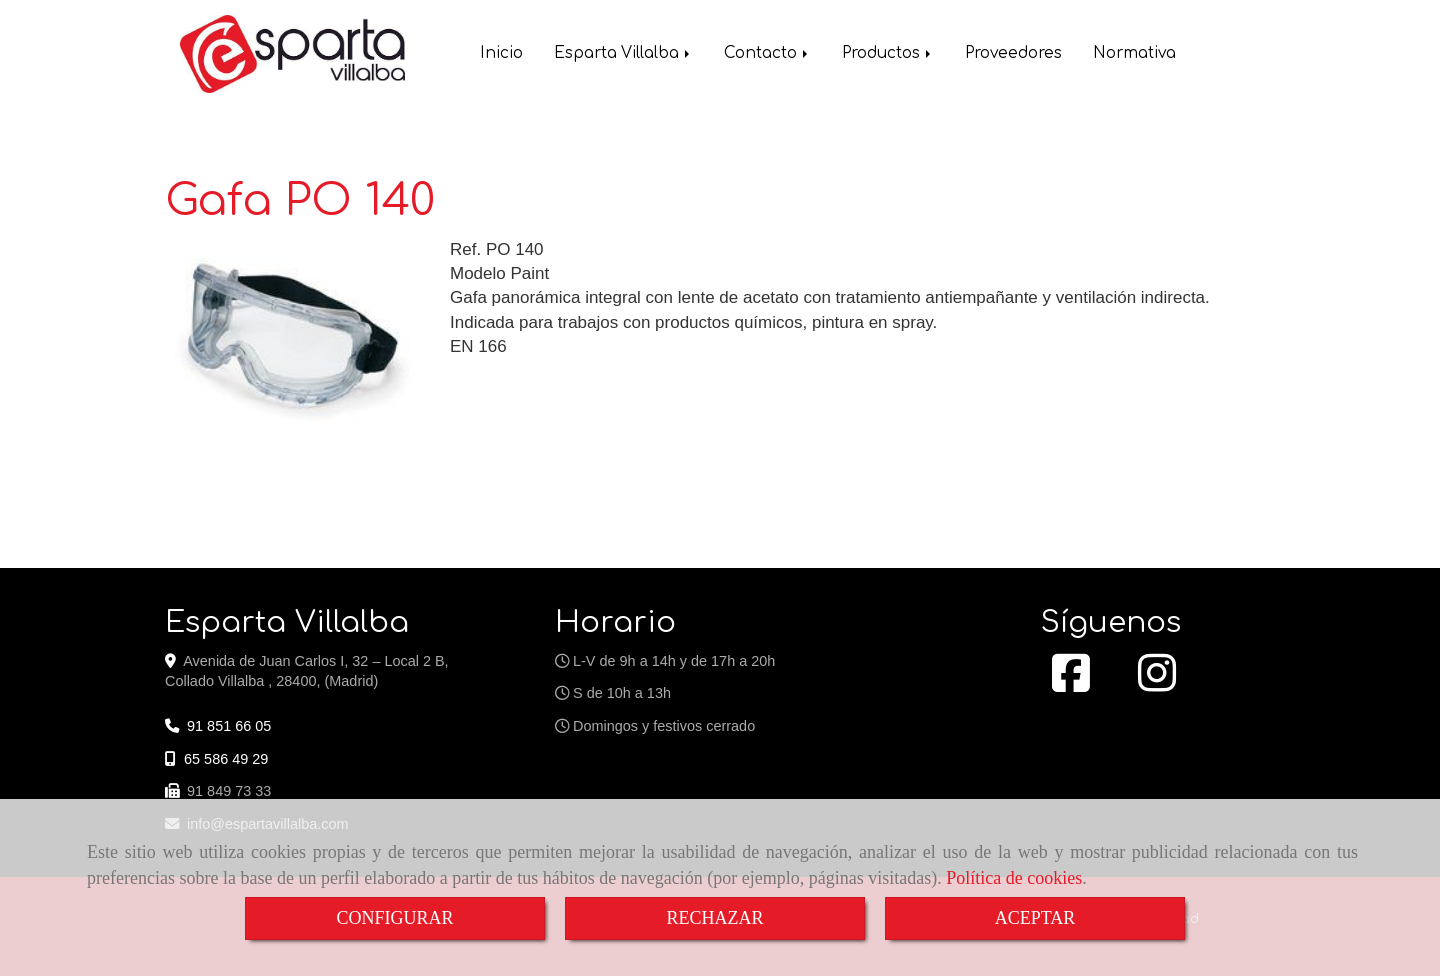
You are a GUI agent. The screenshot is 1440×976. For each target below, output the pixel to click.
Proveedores (1013, 55)
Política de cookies (1014, 878)
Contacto (767, 55)
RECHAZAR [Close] (714, 918)
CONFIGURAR (394, 918)
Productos (888, 55)
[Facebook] (1071, 684)
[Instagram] (1157, 684)
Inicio (501, 55)
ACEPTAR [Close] (1035, 918)
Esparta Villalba (623, 55)
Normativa (1134, 55)
